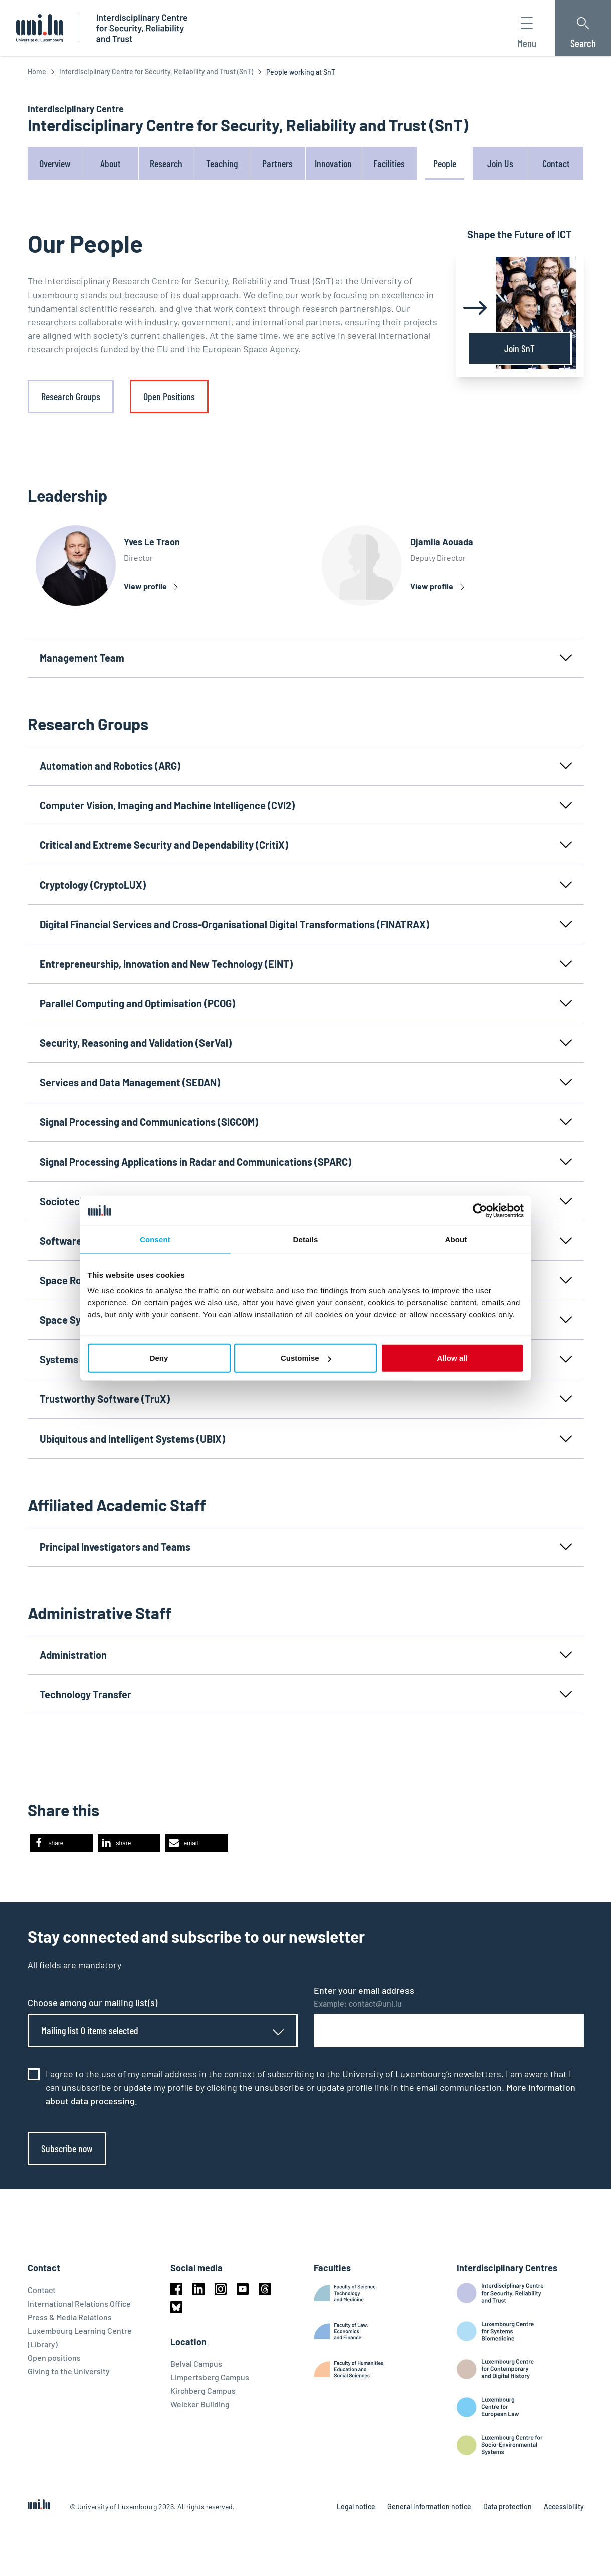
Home (37, 71)
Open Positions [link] (169, 396)
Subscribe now (67, 2148)
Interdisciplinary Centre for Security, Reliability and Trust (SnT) (156, 71)
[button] (61, 1843)
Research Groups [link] (70, 396)
